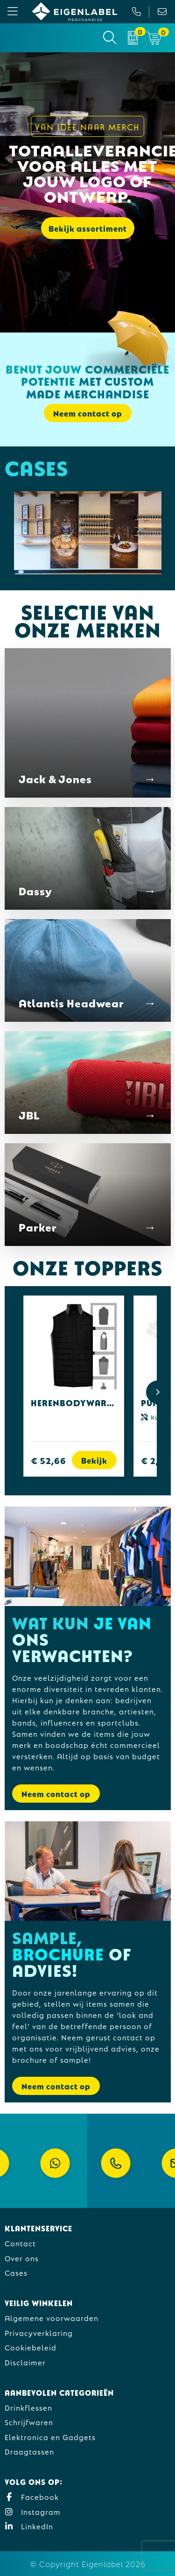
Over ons (22, 2258)
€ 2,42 (155, 1460)
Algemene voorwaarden (51, 2317)
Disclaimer (25, 2362)
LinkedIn (29, 2526)
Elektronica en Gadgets (50, 2437)
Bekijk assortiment (88, 228)
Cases (16, 2272)
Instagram (33, 2511)
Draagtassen (29, 2451)
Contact (20, 2243)
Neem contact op (87, 413)
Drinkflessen (28, 2407)
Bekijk (94, 1460)
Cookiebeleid (30, 2347)
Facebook (32, 2496)
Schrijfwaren (29, 2422)
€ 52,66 (48, 1460)
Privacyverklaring (39, 2332)
